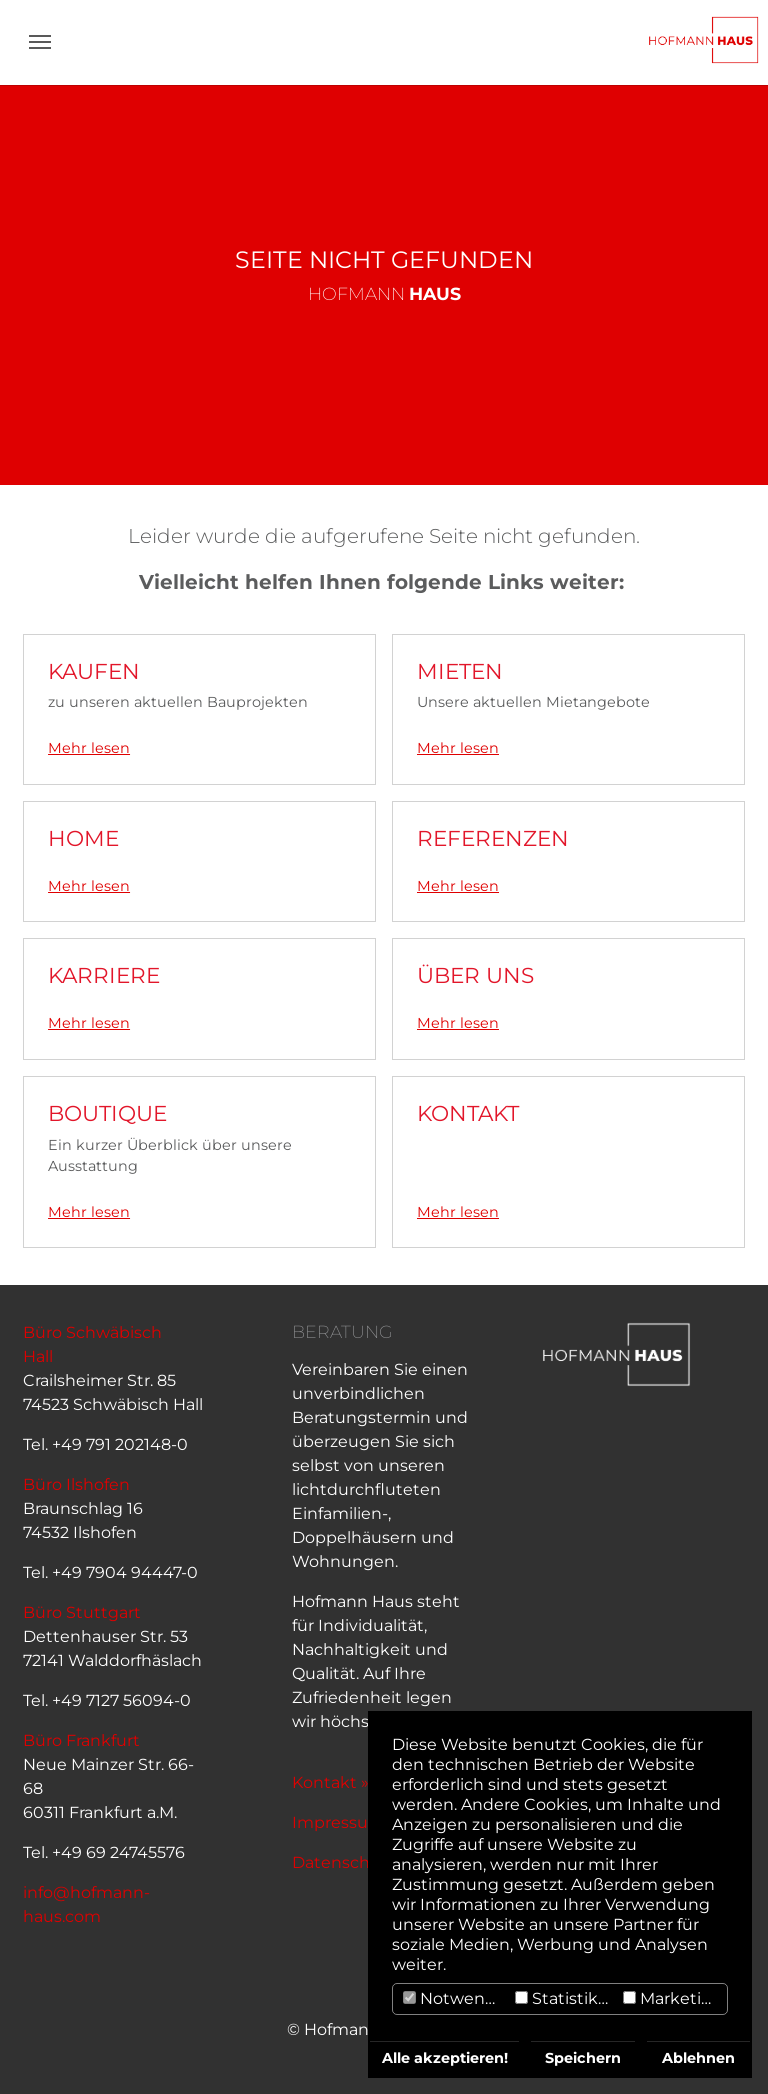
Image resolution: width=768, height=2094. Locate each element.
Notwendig (456, 1998)
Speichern (583, 2058)
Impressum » (344, 1822)
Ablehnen (698, 2058)
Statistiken (566, 1998)
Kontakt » (330, 1782)
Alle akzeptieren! (445, 2058)
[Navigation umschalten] (40, 42)
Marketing (673, 1998)
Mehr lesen (89, 748)
